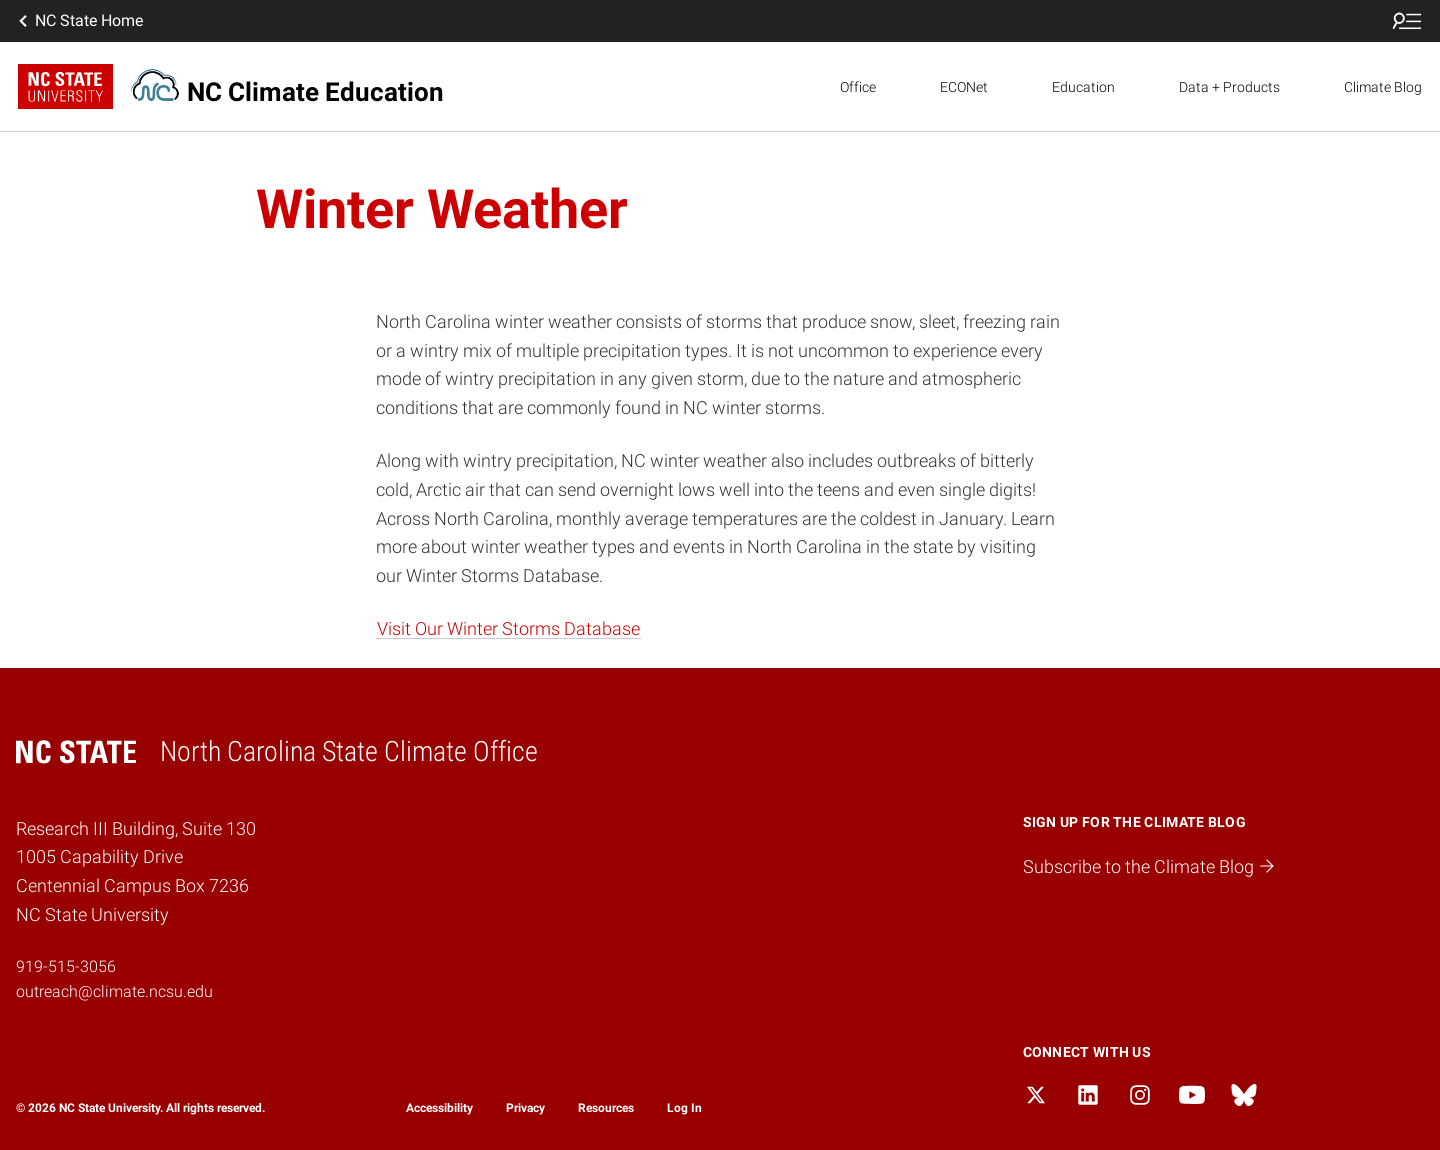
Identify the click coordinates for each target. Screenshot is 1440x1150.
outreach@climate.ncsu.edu (114, 991)
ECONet (964, 87)
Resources (606, 1108)
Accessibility (439, 1108)
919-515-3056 (66, 966)
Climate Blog (1383, 87)
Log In (684, 1108)
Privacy (525, 1108)
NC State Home (79, 21)
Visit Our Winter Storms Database (508, 628)
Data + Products (1229, 87)
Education (1083, 87)
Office (858, 87)
